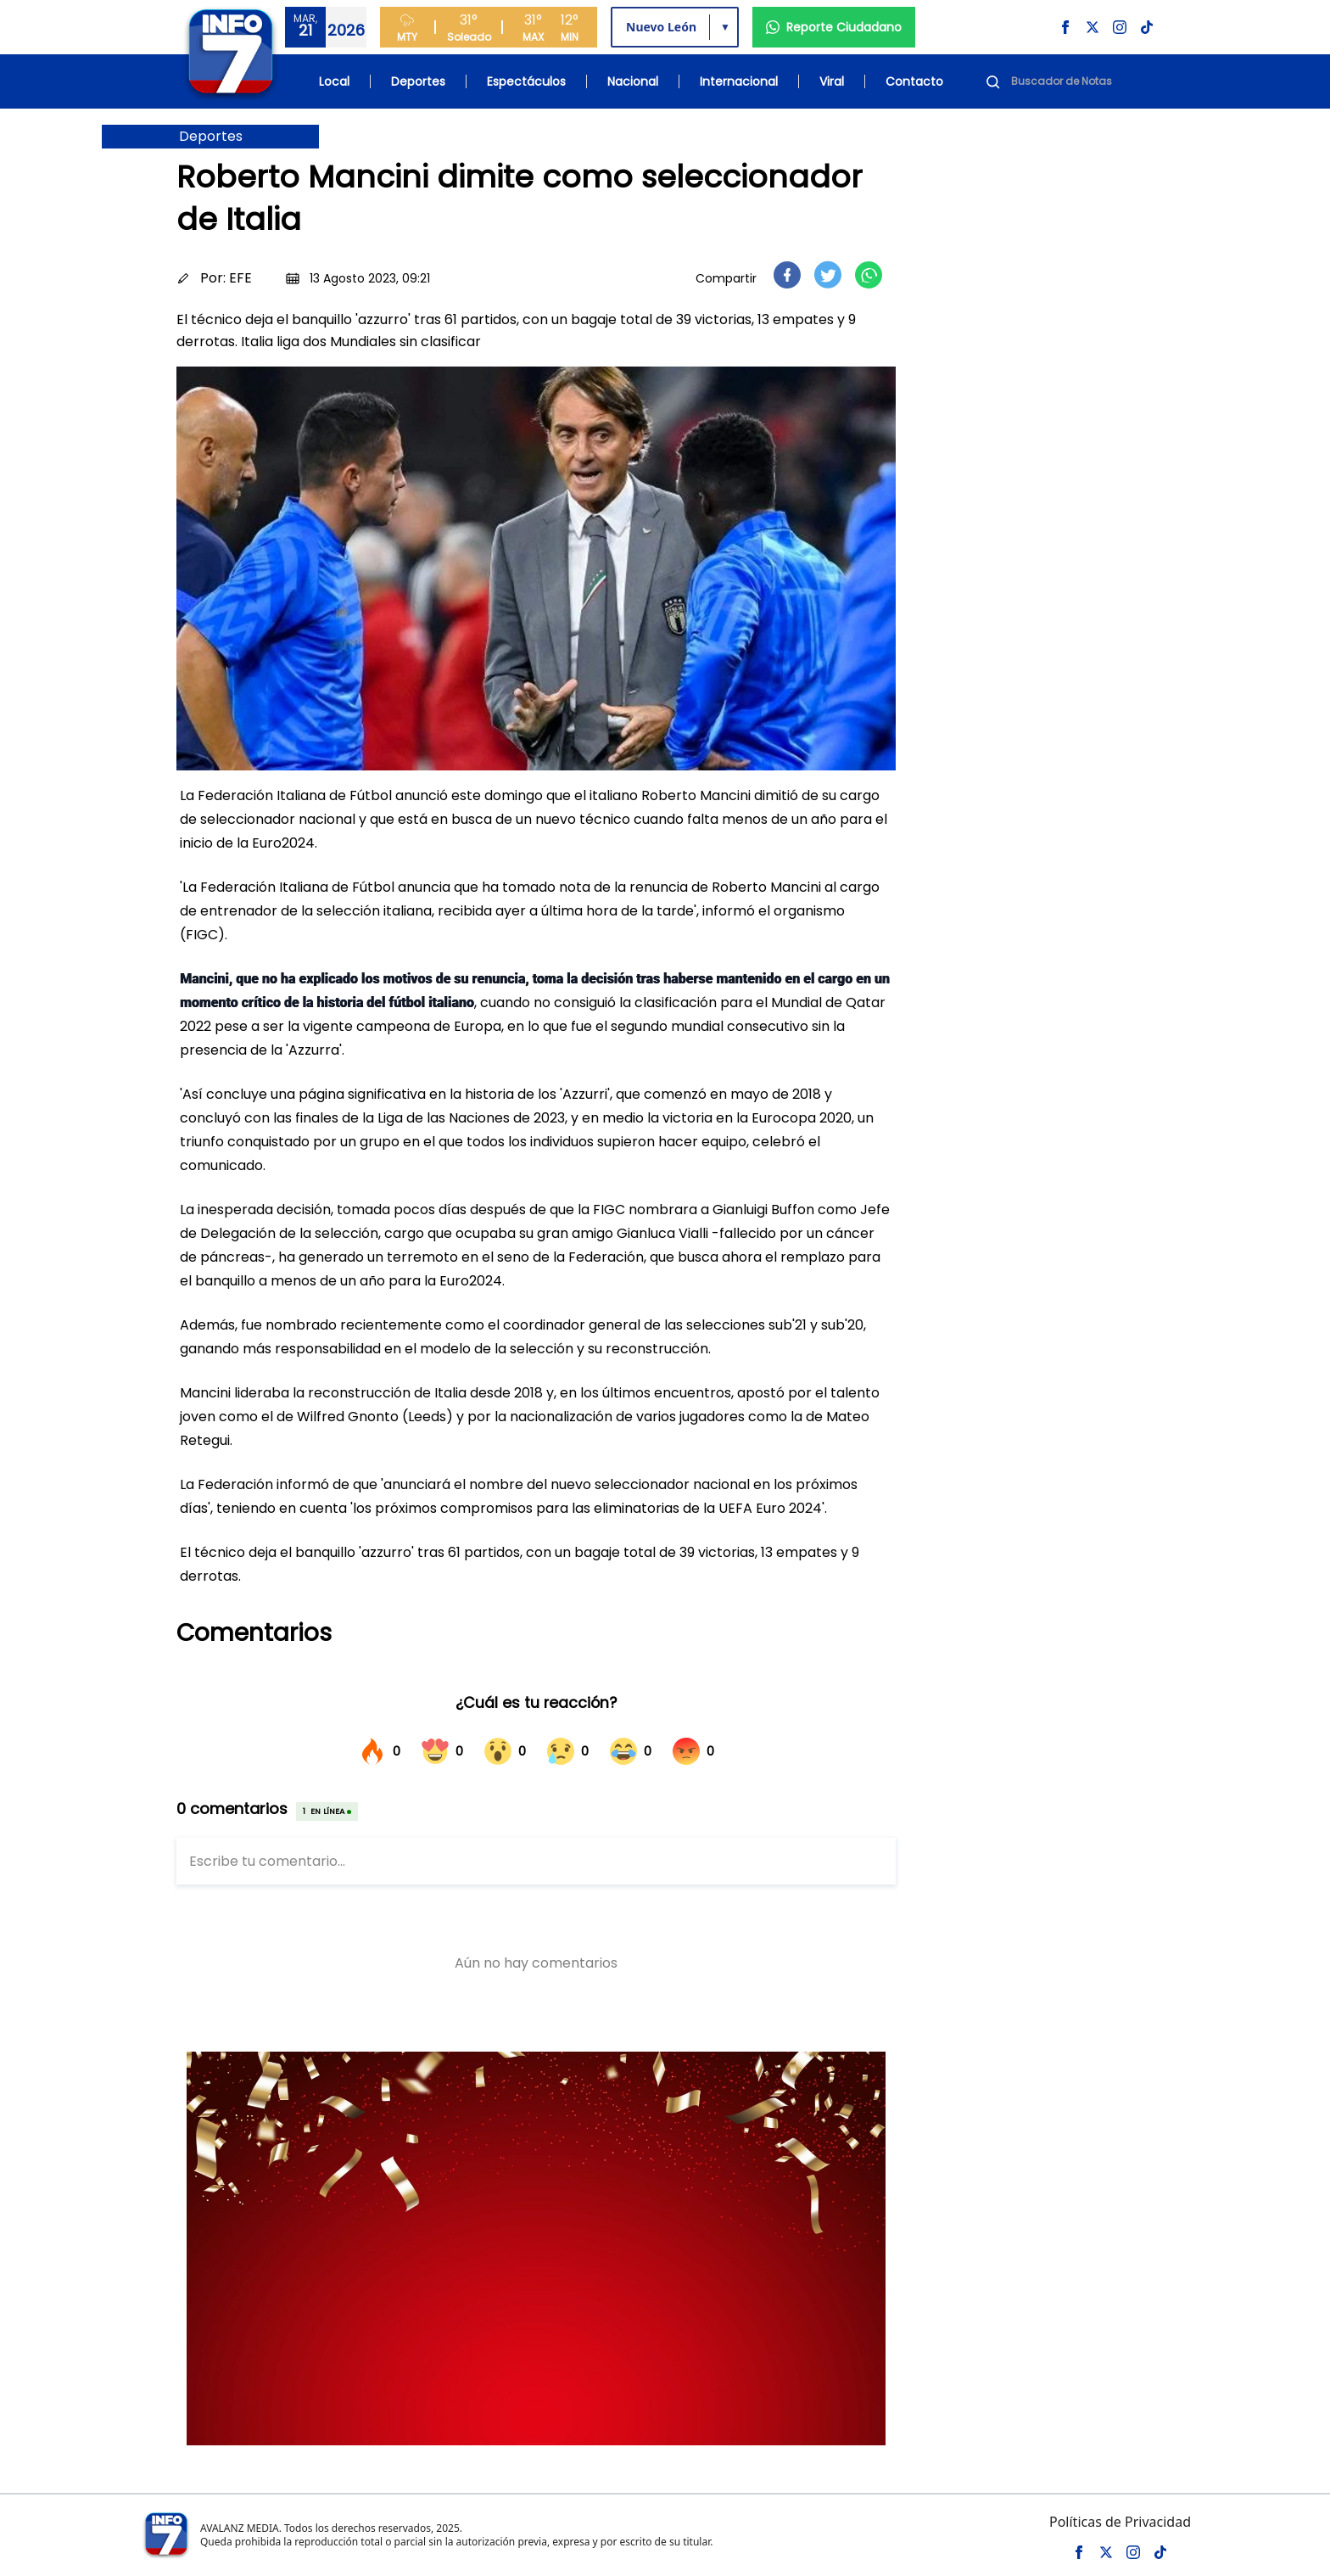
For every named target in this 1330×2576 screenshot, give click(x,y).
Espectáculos (526, 81)
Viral (831, 81)
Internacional (739, 81)
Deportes (418, 81)
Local (334, 81)
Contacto (914, 81)
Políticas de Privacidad (1120, 2521)
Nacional (632, 81)
